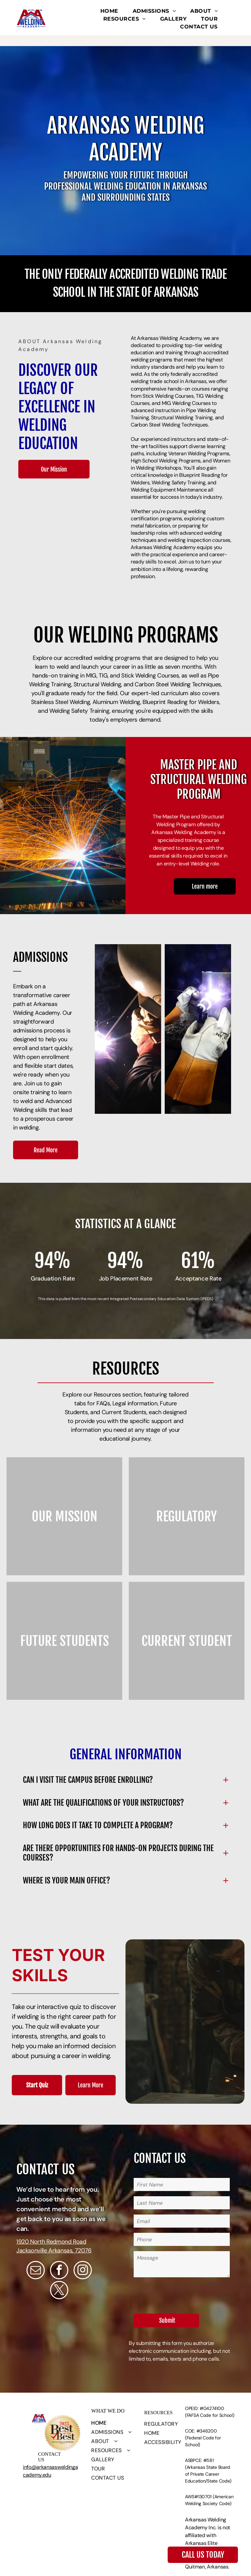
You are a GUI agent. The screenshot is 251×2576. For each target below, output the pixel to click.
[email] (35, 2271)
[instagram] (83, 2271)
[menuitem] (109, 11)
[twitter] (59, 2291)
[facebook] (59, 2271)
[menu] (236, 23)
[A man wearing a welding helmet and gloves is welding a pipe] (198, 1029)
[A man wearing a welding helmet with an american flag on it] (128, 1029)
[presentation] (183, 2294)
